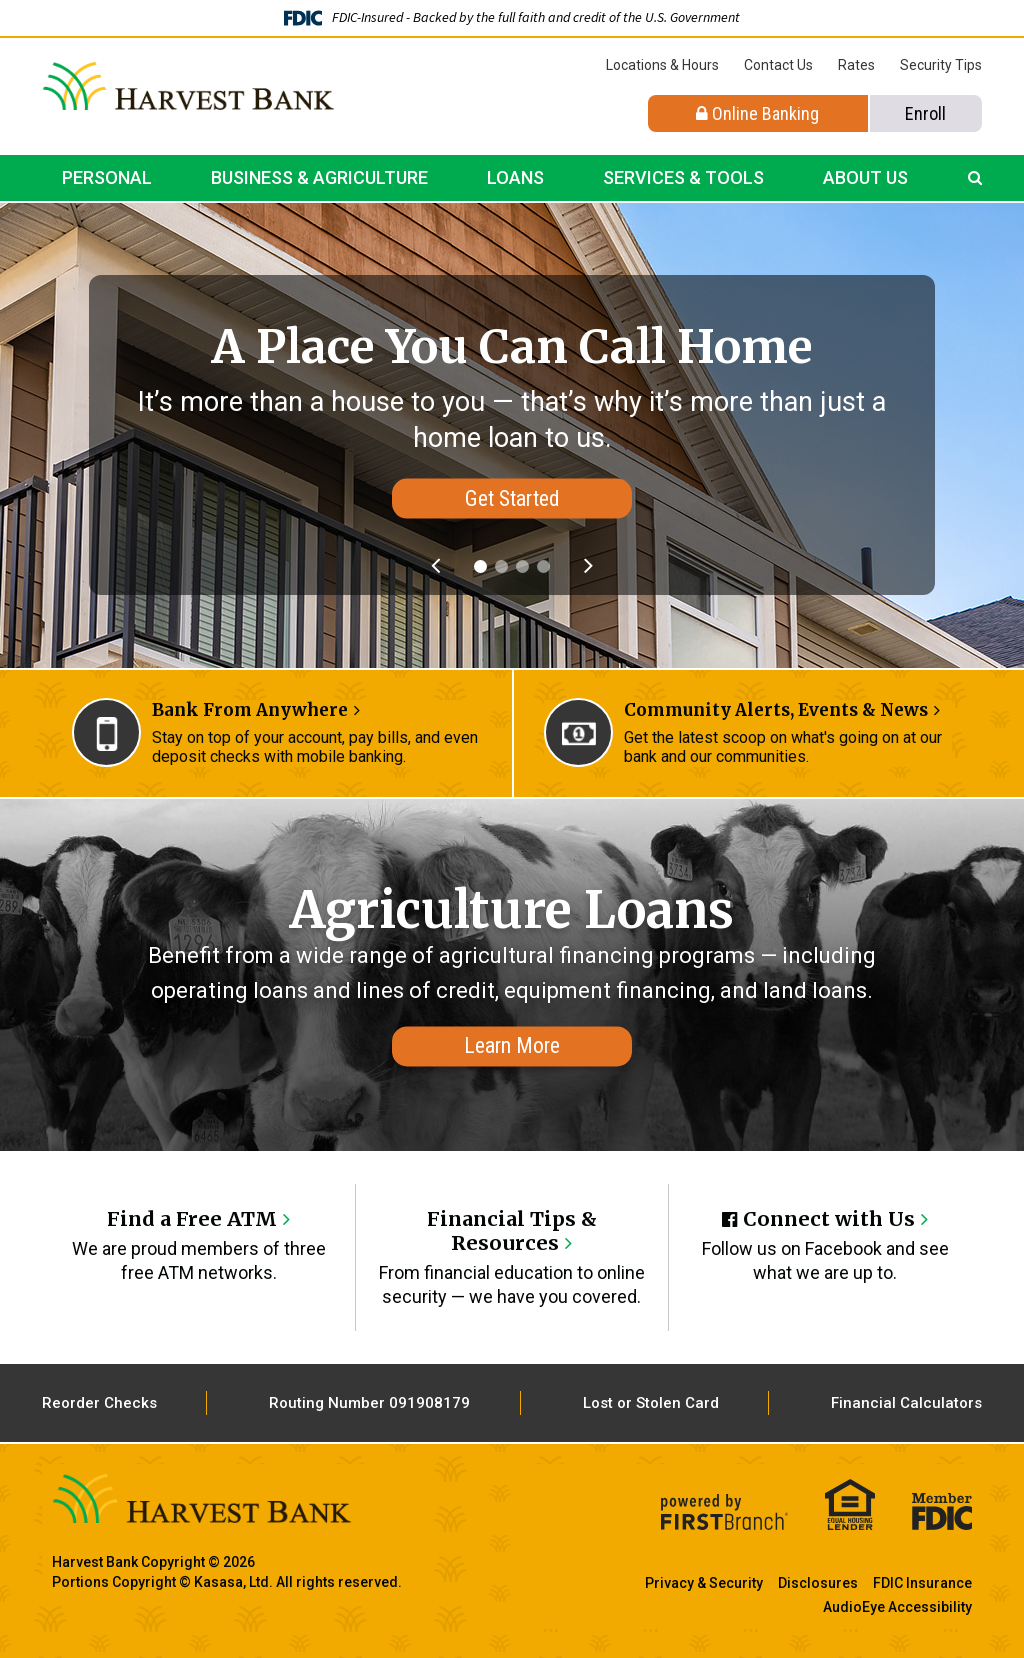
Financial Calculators (906, 1402)
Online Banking (757, 113)
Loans (515, 177)
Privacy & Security (704, 1582)
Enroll (925, 113)
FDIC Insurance (922, 1582)
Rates (856, 65)
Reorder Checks (99, 1402)
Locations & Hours (662, 65)
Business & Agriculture (319, 177)
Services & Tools (683, 177)
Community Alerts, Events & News (776, 710)
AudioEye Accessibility (897, 1606)
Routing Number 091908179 (369, 1402)
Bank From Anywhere (250, 710)
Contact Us (778, 65)
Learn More (512, 1045)
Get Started (512, 498)
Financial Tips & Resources (511, 1230)
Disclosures (818, 1582)
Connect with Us (829, 1218)
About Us (865, 177)
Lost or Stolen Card (651, 1402)
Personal (107, 177)
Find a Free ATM (192, 1218)
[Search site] (975, 178)
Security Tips (941, 65)
